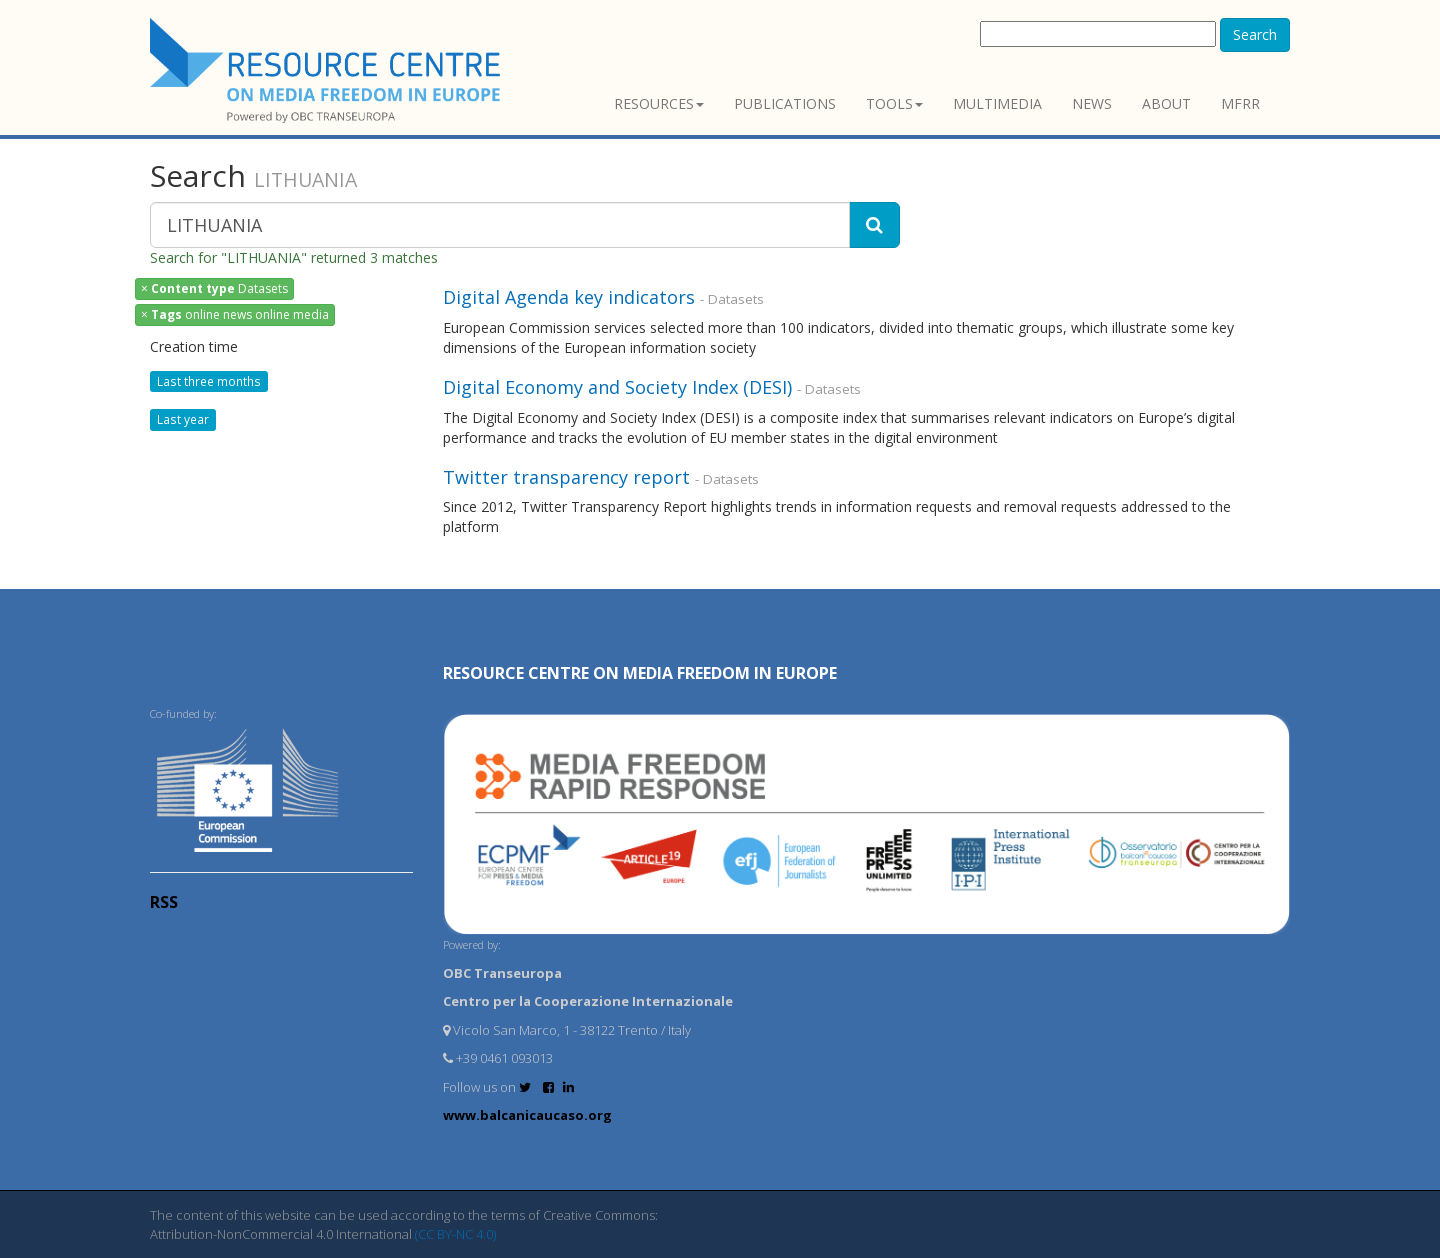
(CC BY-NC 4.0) (455, 1234)
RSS (164, 902)
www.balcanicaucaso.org (527, 1115)
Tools (894, 103)
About (1166, 103)
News (1092, 103)
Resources (659, 103)
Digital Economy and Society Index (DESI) (617, 387)
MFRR (1240, 103)
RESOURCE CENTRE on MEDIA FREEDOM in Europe (640, 673)
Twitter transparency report (566, 477)
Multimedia (997, 103)
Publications (785, 103)
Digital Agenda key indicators (569, 297)
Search (1255, 34)
